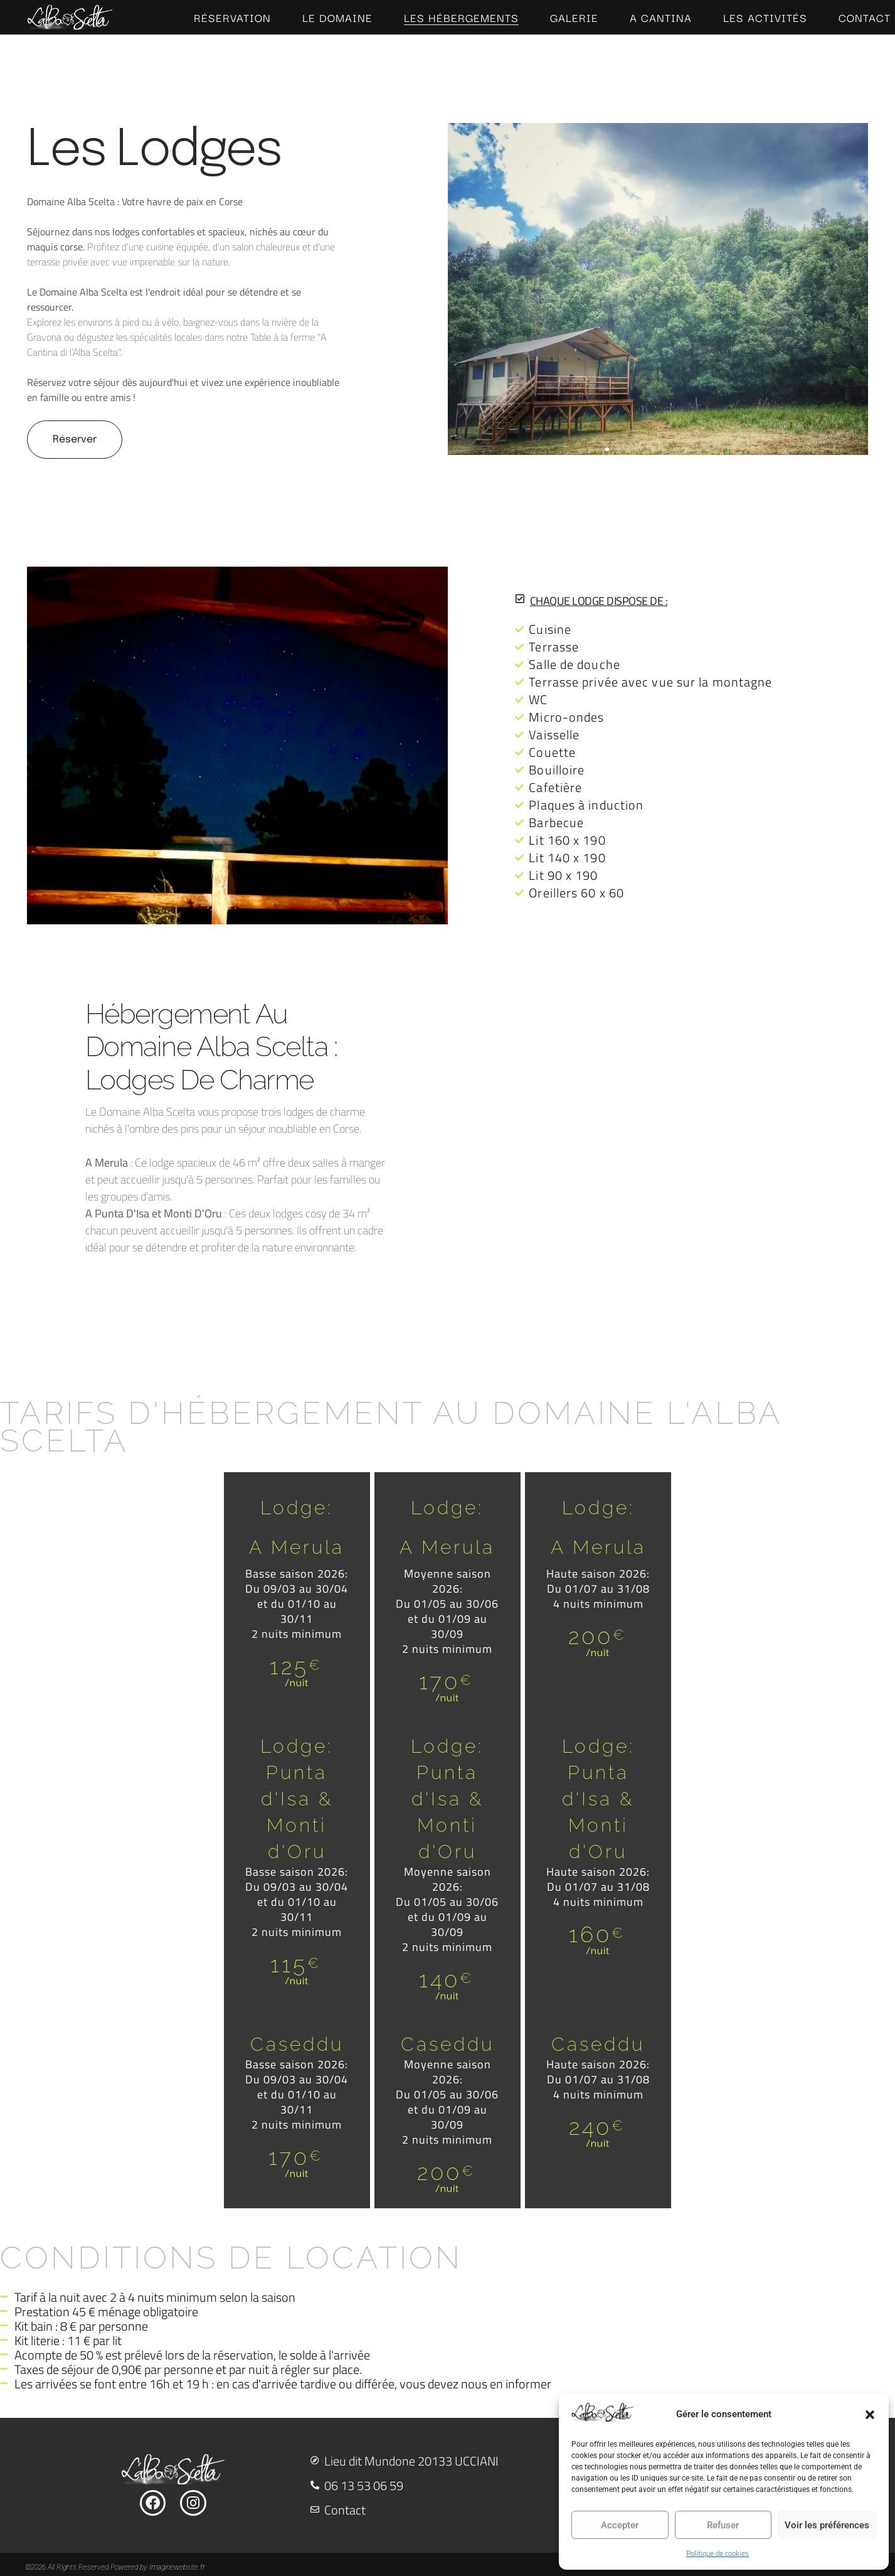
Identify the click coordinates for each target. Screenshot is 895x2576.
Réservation (232, 17)
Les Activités (765, 17)
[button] (870, 2414)
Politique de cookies (717, 2553)
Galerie (574, 17)
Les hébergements (461, 17)
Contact (865, 17)
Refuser (723, 2525)
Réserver (75, 439)
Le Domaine (337, 17)
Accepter (619, 2525)
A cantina (661, 17)
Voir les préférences (827, 2525)
